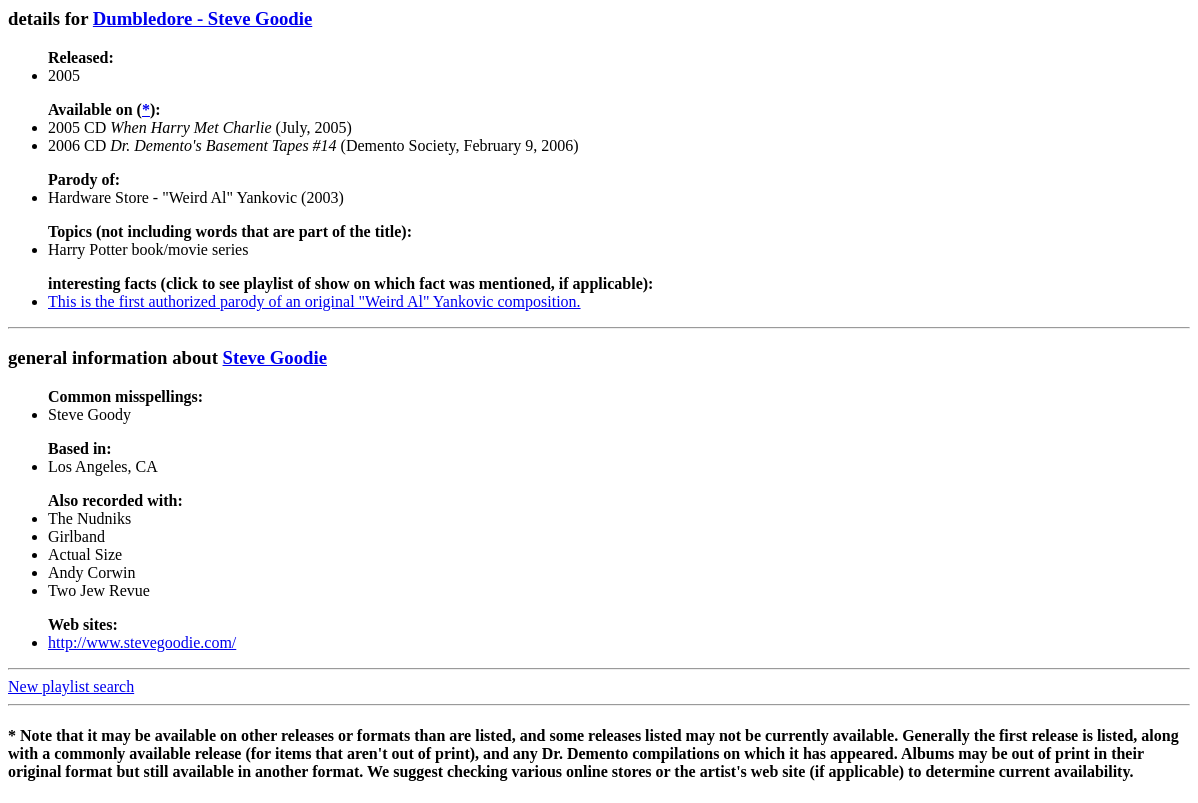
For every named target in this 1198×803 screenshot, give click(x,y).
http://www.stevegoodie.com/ (142, 642)
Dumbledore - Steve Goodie (202, 18)
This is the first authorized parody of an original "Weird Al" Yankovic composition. (314, 301)
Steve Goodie (275, 357)
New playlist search (71, 686)
